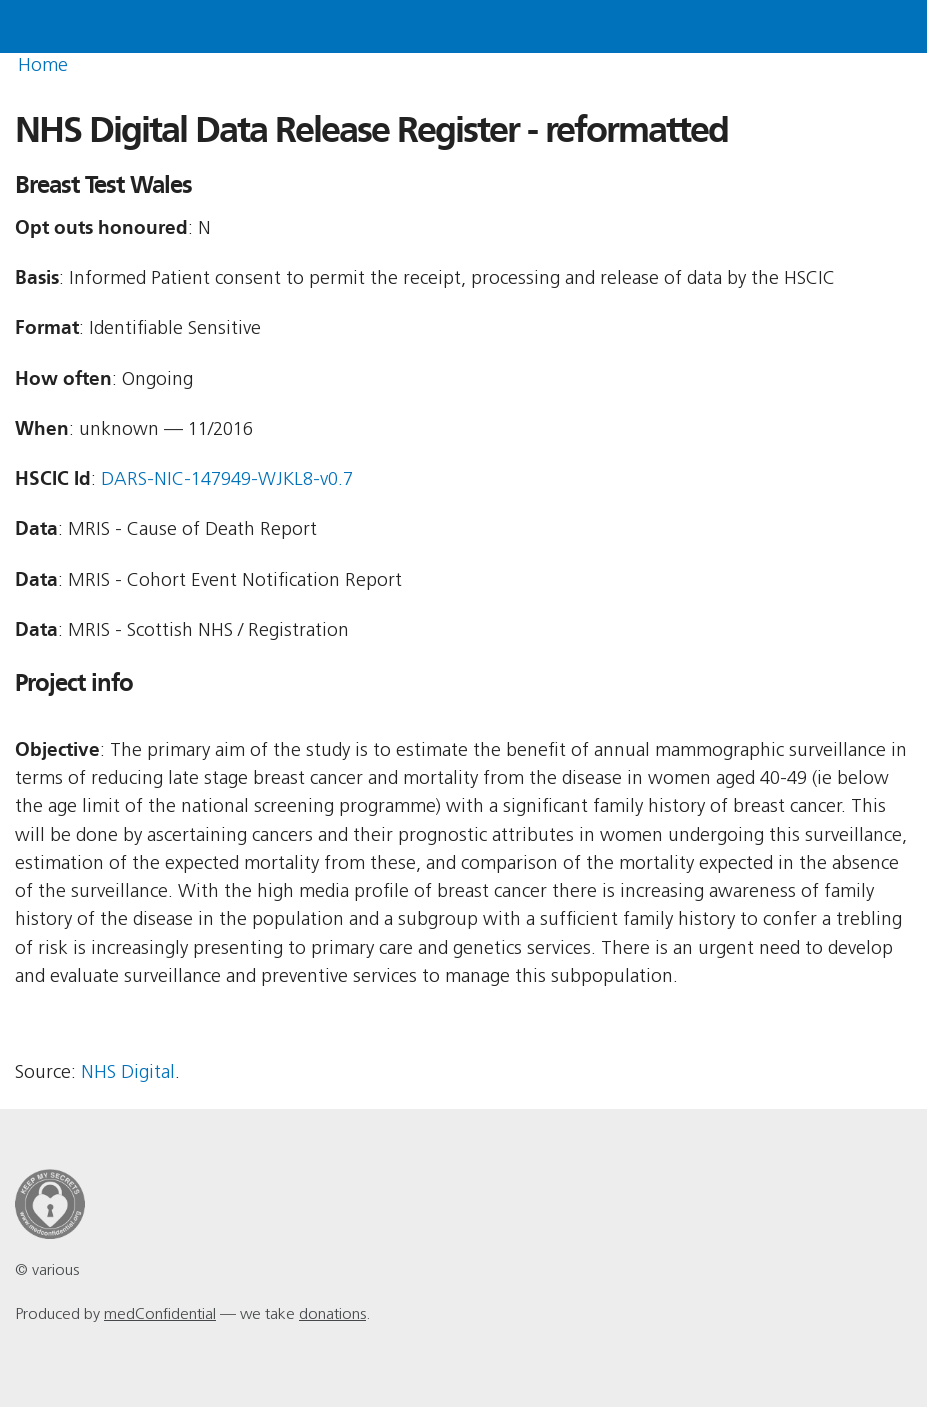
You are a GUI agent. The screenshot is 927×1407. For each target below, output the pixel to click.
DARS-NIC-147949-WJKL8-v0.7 (227, 480)
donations (332, 1315)
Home (43, 66)
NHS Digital (128, 1073)
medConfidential (160, 1315)
